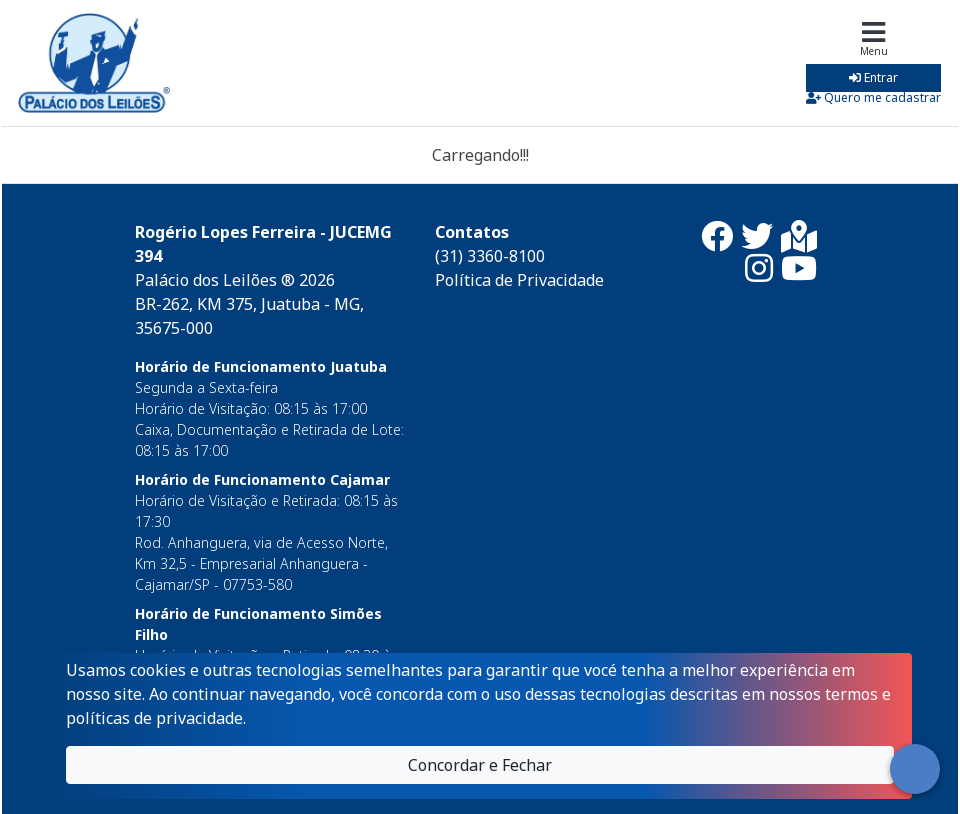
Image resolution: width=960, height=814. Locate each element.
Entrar (873, 77)
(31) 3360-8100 (490, 256)
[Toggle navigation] (873, 63)
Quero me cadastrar (873, 97)
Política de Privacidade (519, 280)
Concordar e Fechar (480, 765)
